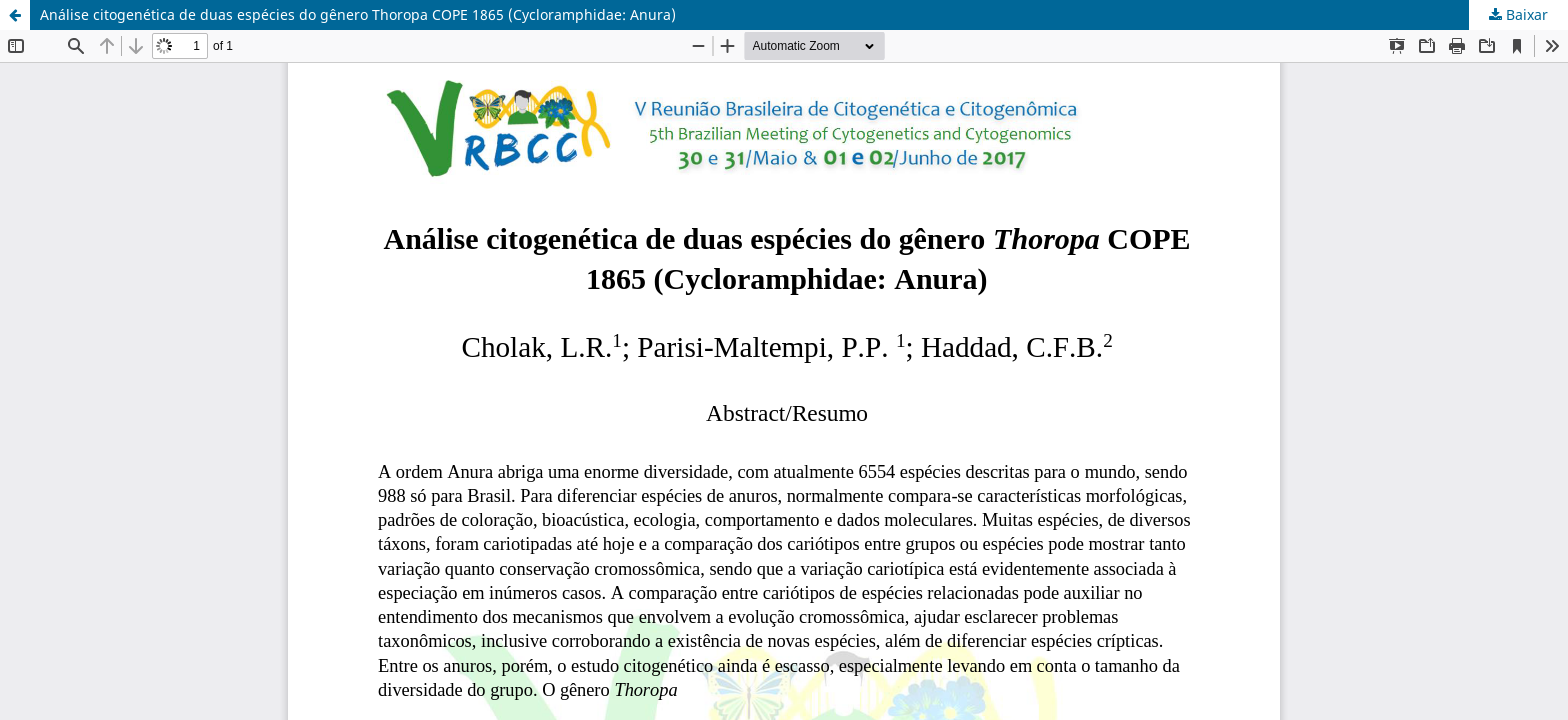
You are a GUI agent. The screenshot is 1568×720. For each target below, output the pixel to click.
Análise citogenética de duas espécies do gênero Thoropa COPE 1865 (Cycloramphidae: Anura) (358, 14)
